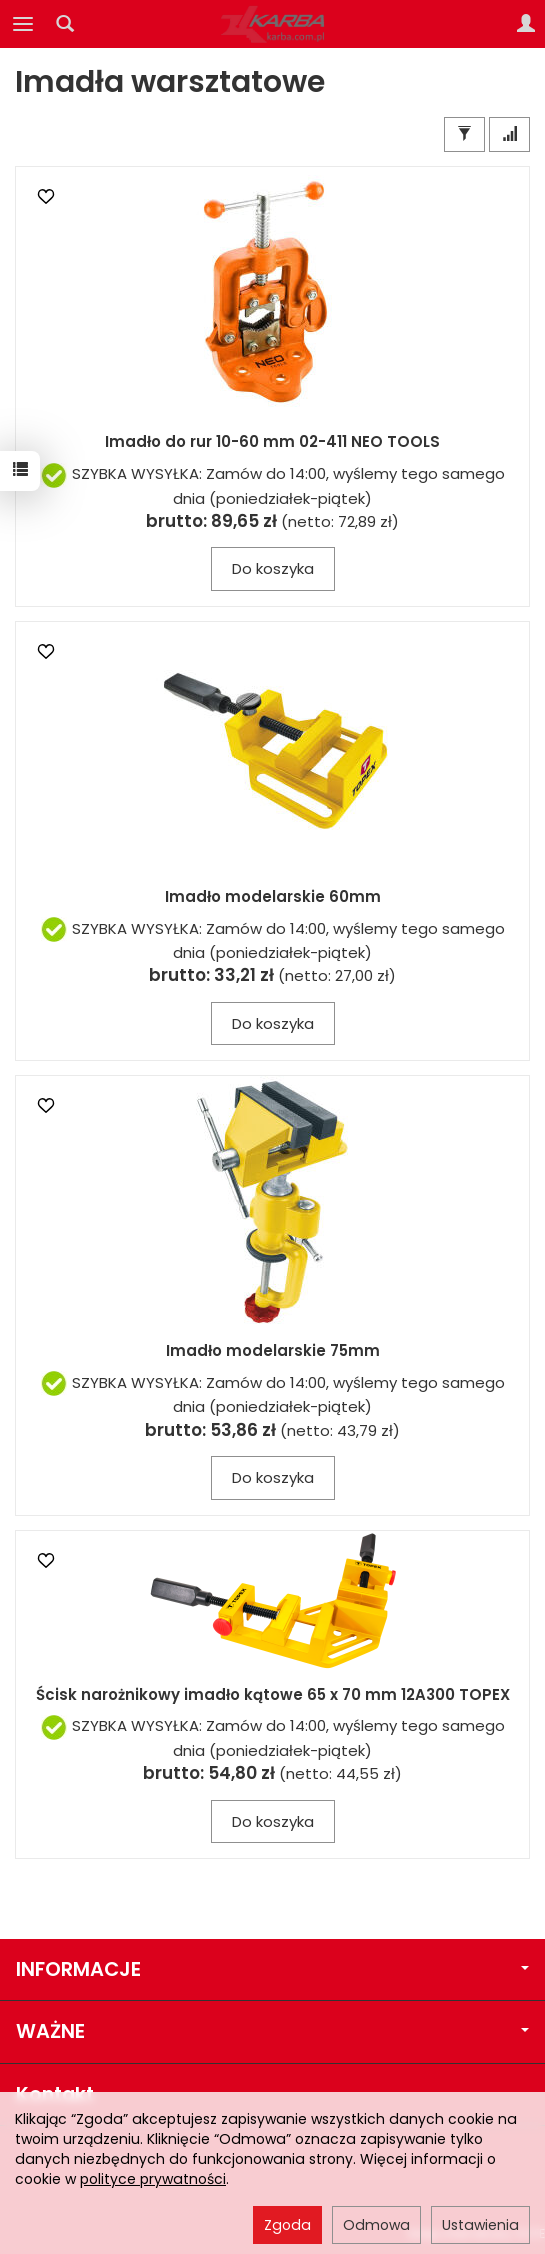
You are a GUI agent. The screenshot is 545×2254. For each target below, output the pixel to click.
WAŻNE (272, 2031)
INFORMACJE (272, 1969)
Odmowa (376, 2225)
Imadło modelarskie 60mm (273, 896)
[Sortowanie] (509, 134)
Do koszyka (273, 568)
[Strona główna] (273, 24)
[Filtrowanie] (464, 134)
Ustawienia (480, 2225)
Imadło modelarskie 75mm (273, 1350)
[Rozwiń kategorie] (23, 24)
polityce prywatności (153, 2179)
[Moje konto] (526, 24)
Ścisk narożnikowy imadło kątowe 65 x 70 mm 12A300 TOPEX (273, 1694)
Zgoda (287, 2225)
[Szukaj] (65, 24)
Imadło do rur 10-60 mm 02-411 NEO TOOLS (272, 441)
